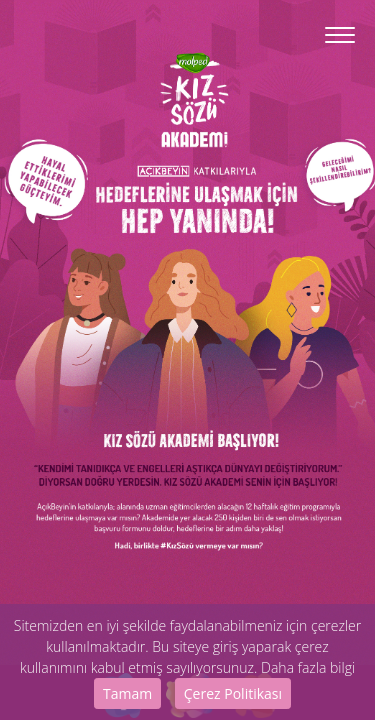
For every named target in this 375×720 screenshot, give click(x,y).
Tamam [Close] (127, 693)
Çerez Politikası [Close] (233, 693)
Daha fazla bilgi (308, 667)
